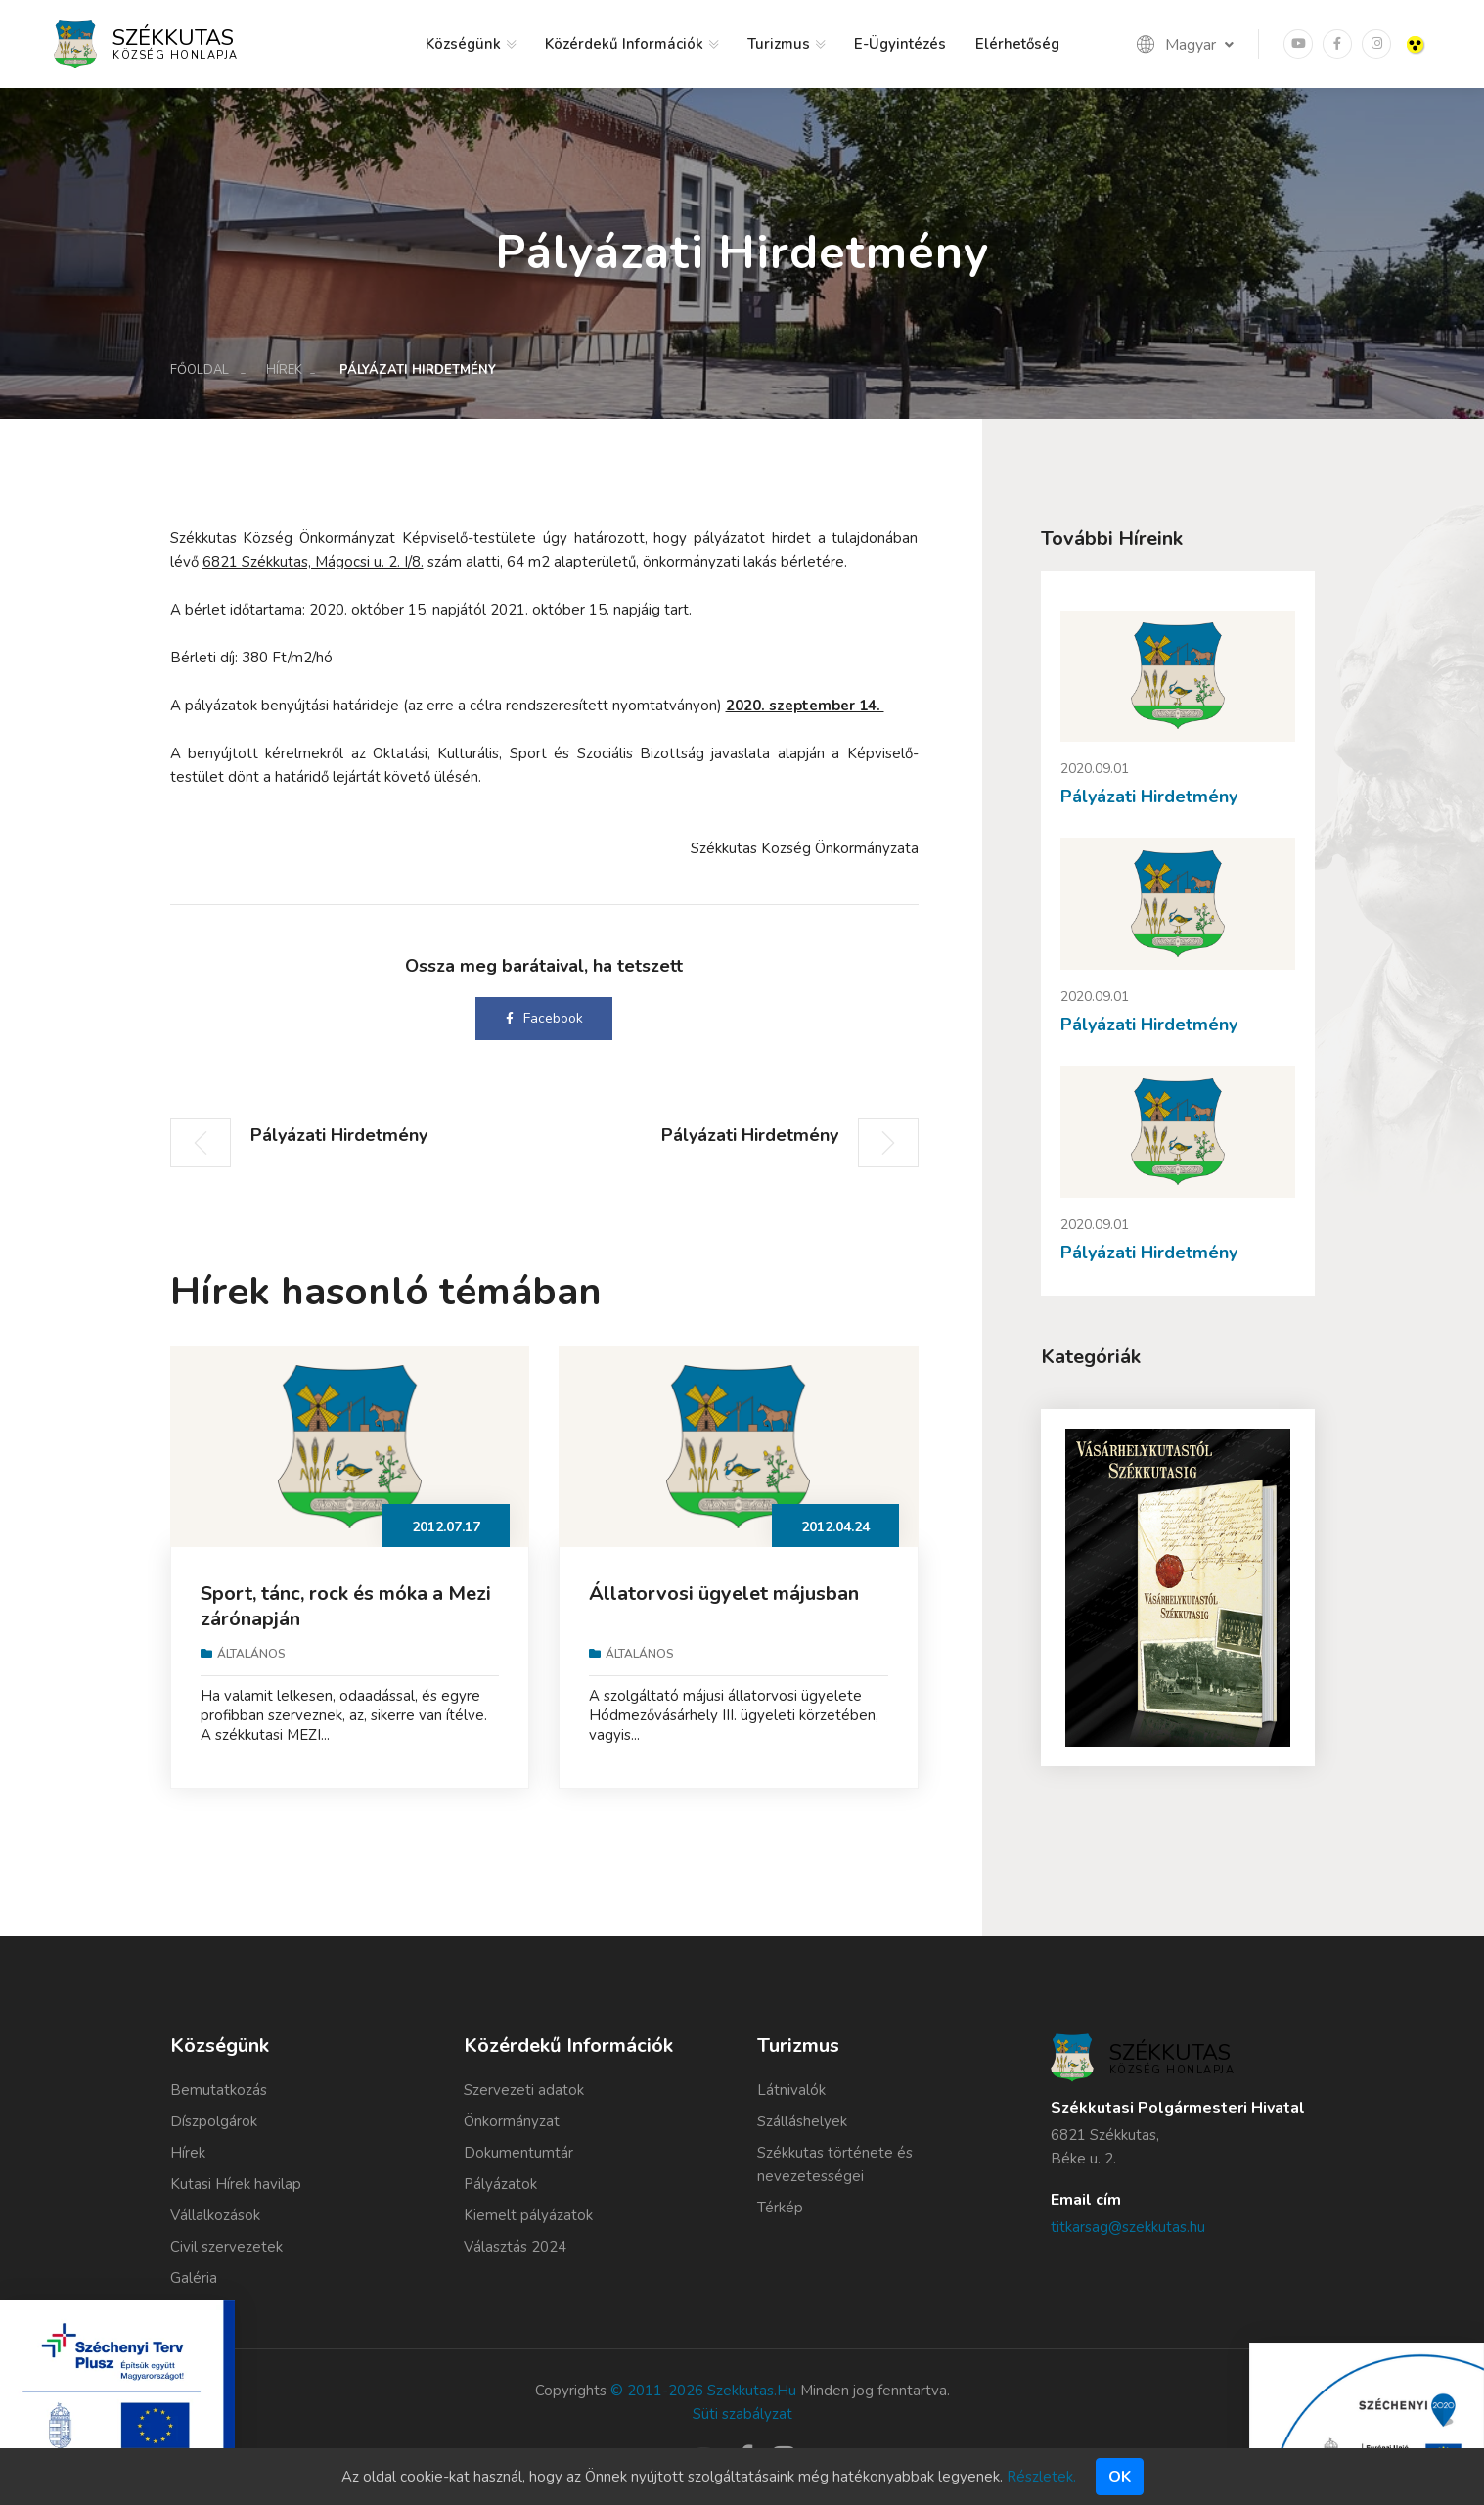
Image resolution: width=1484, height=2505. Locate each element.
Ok (1119, 2476)
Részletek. (1041, 2476)
